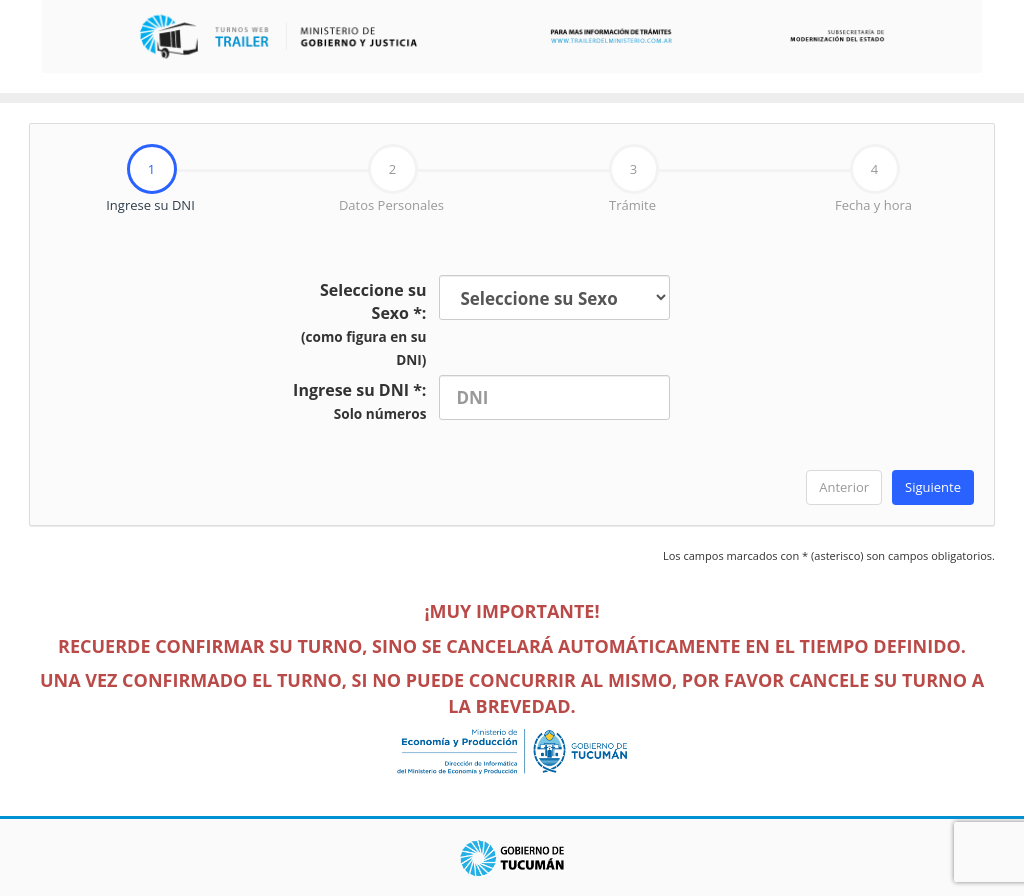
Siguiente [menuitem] (933, 487)
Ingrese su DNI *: (359, 401)
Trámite (634, 179)
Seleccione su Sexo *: (363, 324)
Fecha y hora (873, 179)
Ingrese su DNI (112, 179)
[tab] (150, 179)
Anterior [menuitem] (844, 487)
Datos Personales (391, 179)
